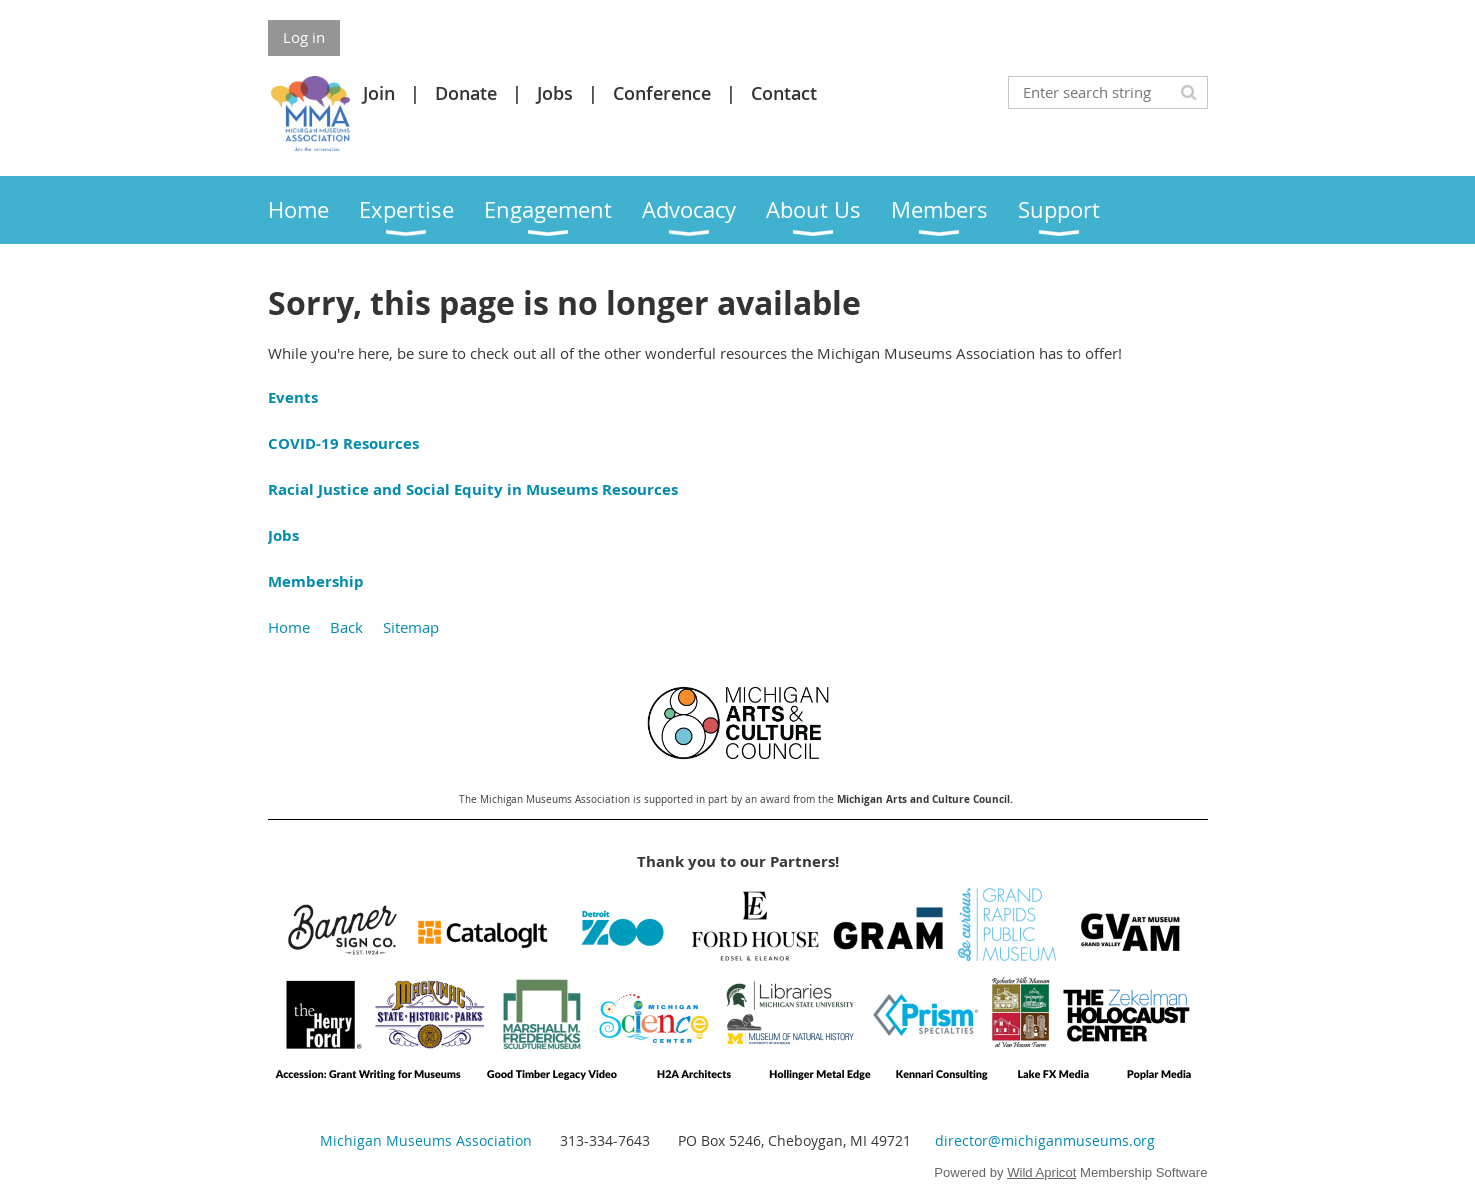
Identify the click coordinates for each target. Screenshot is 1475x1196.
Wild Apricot (1041, 1172)
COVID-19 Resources (343, 443)
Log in (304, 37)
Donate (466, 93)
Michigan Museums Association (426, 1140)
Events (293, 397)
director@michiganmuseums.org (1045, 1140)
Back (346, 627)
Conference (662, 93)
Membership (316, 581)
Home (289, 627)
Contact (784, 93)
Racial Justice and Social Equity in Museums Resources (473, 489)
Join (379, 93)
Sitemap (411, 627)
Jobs (555, 93)
